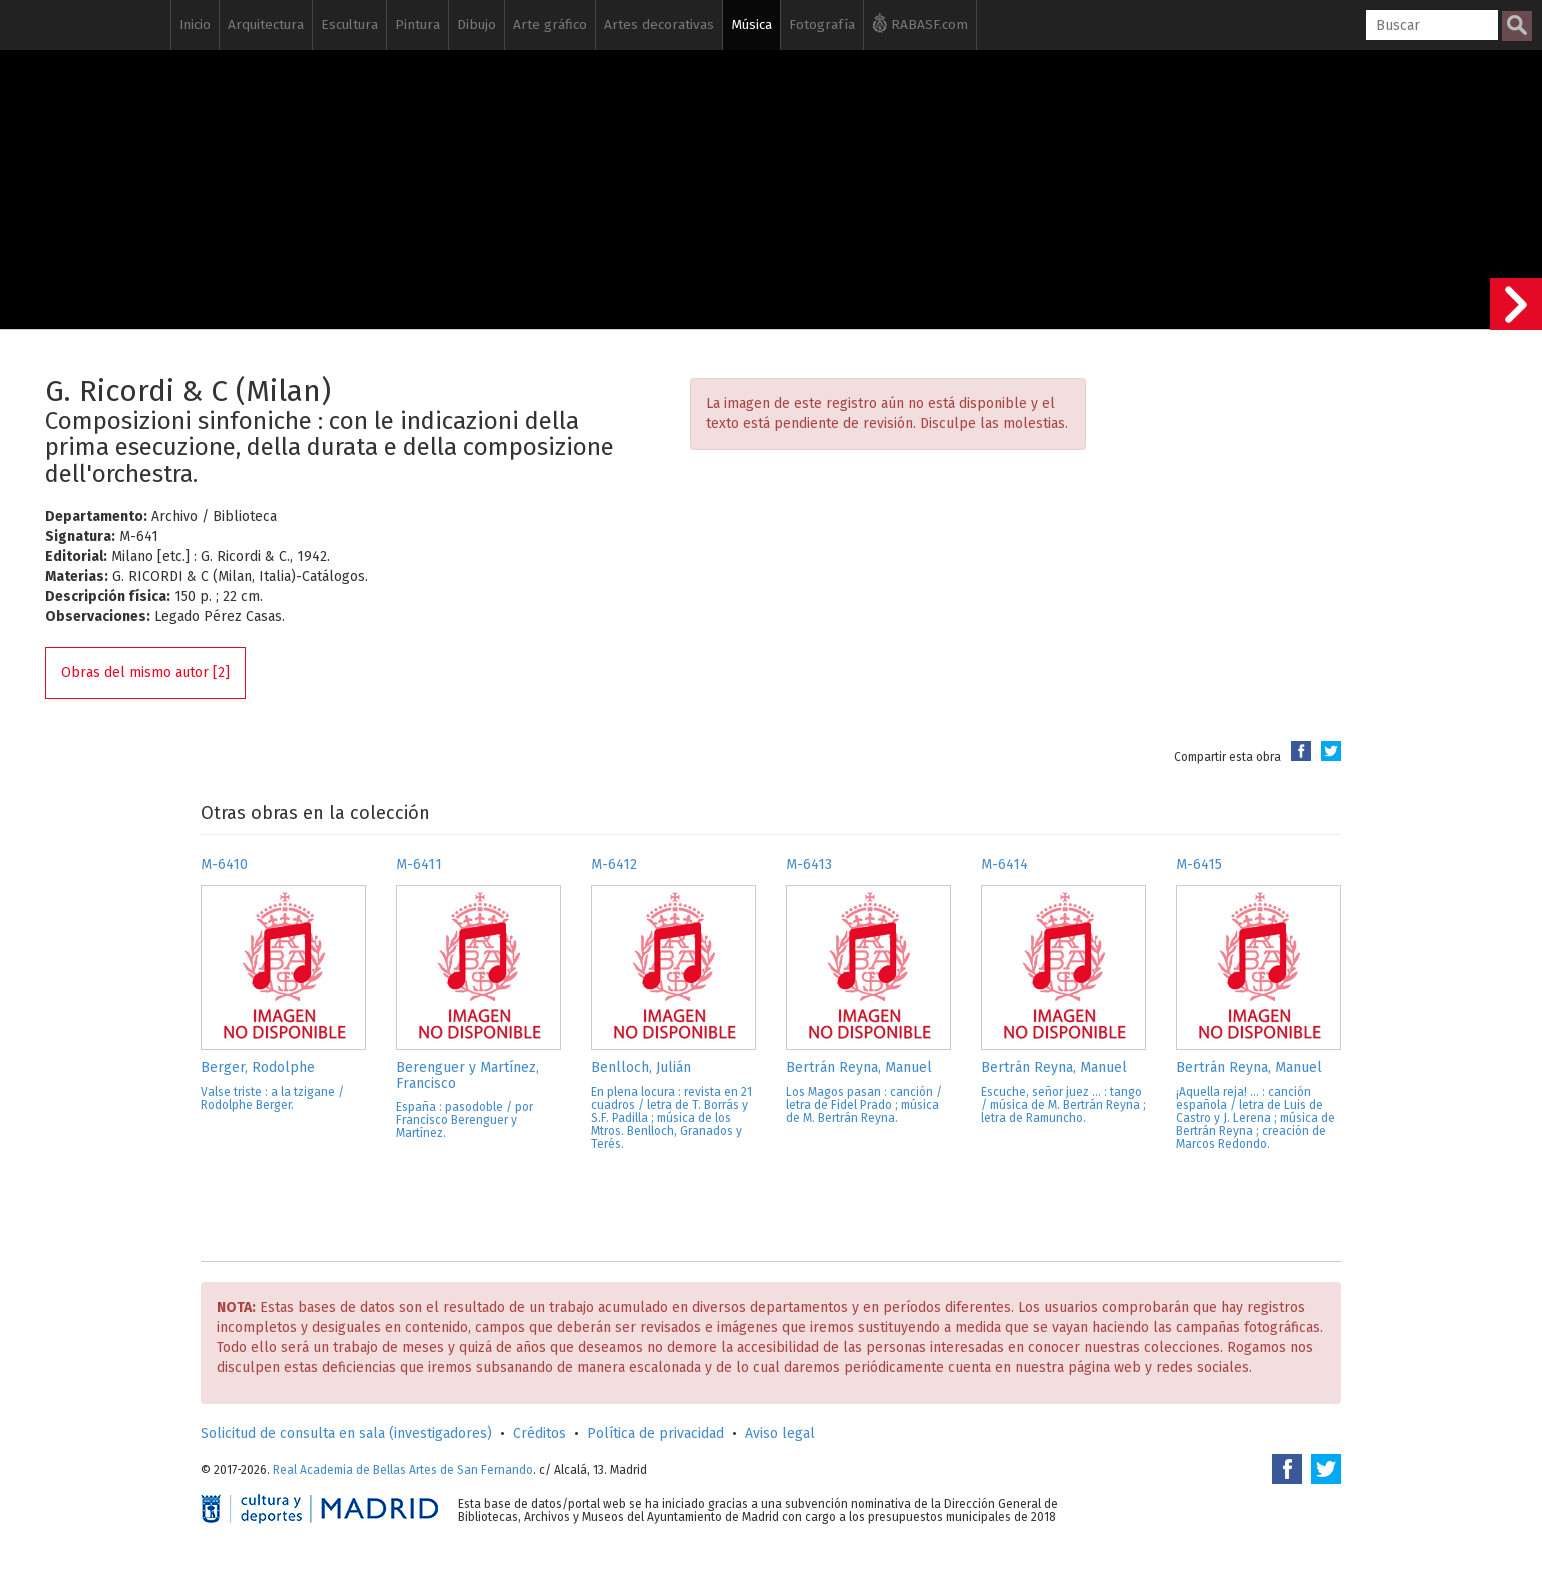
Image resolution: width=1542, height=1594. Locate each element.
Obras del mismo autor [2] (145, 672)
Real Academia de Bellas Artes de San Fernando (403, 1470)
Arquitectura (266, 24)
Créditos (539, 1433)
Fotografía (822, 24)
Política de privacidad (655, 1433)
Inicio (195, 24)
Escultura (349, 24)
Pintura (417, 24)
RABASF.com (920, 23)
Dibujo (476, 24)
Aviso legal (780, 1433)
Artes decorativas (659, 24)
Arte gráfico (550, 24)
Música (751, 24)
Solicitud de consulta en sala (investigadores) (346, 1433)
